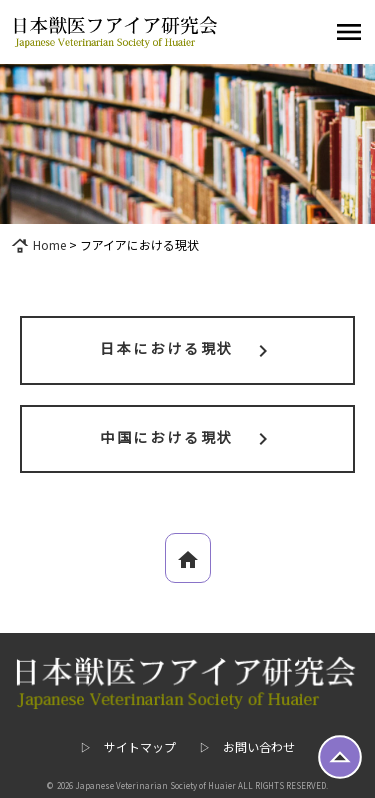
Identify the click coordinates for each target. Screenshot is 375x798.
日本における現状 (187, 350)
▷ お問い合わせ (247, 746)
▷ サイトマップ (128, 746)
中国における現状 (187, 439)
